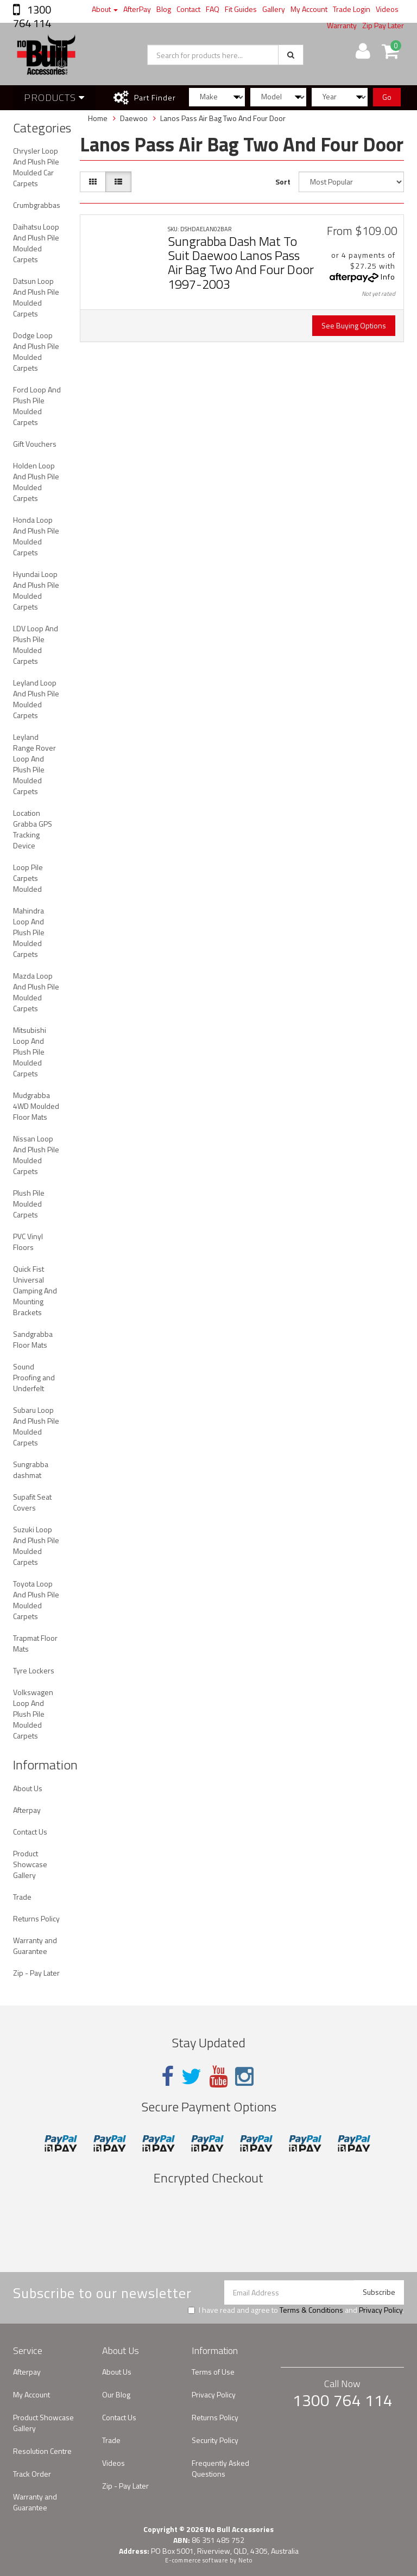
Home (98, 118)
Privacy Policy (380, 2309)
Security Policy (215, 2440)
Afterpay (27, 1810)
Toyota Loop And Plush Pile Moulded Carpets (36, 1600)
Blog (163, 9)
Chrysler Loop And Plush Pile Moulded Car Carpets (36, 167)
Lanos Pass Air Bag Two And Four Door (223, 118)
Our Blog (116, 2394)
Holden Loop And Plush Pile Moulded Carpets (36, 482)
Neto (245, 2560)
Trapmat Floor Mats (35, 1643)
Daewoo (134, 118)
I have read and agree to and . (296, 2310)
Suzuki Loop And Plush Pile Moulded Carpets (36, 1546)
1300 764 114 (32, 16)
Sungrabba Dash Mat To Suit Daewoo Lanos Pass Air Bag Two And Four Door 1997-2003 (241, 262)
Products (54, 97)
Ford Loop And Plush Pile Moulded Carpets (37, 406)
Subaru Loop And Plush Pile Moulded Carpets (36, 1426)
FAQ (212, 9)
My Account (308, 9)
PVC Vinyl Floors (28, 1241)
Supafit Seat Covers (32, 1502)
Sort (282, 181)
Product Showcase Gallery (30, 1864)
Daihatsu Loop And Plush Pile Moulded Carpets (36, 243)
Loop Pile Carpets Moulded (28, 877)
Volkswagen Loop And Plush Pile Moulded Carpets (33, 1713)
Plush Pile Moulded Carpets (29, 1203)
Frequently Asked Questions (220, 2468)
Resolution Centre (42, 2451)
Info (388, 276)
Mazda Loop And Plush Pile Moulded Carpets (36, 992)
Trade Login (351, 9)
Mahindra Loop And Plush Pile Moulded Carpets (29, 932)
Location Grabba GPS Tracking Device (32, 829)
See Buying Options (353, 325)
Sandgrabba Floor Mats (33, 1339)
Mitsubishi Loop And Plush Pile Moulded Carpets (29, 1051)
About (105, 9)
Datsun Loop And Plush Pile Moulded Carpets (36, 297)
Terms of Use (213, 2371)
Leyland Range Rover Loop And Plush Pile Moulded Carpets (34, 764)
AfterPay (137, 9)
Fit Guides (241, 9)
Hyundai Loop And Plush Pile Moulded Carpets (36, 590)
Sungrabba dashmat (30, 1469)
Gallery (273, 9)
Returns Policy (36, 1918)
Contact (188, 9)
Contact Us (30, 1831)
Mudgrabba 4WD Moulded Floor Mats (36, 1105)
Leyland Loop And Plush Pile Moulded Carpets (36, 699)
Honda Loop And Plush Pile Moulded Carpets (36, 536)
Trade (22, 1896)
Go (386, 97)
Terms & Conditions (311, 2309)
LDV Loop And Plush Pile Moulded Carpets (35, 645)
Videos (387, 9)
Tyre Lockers (33, 1670)
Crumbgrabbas (36, 205)
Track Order (32, 2473)
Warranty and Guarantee (35, 1945)
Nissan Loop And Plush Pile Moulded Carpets (36, 1155)
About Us (27, 1788)
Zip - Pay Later (36, 1972)
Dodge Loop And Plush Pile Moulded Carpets (36, 351)
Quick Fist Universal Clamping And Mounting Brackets (35, 1290)
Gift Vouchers (34, 443)
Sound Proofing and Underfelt (34, 1377)
